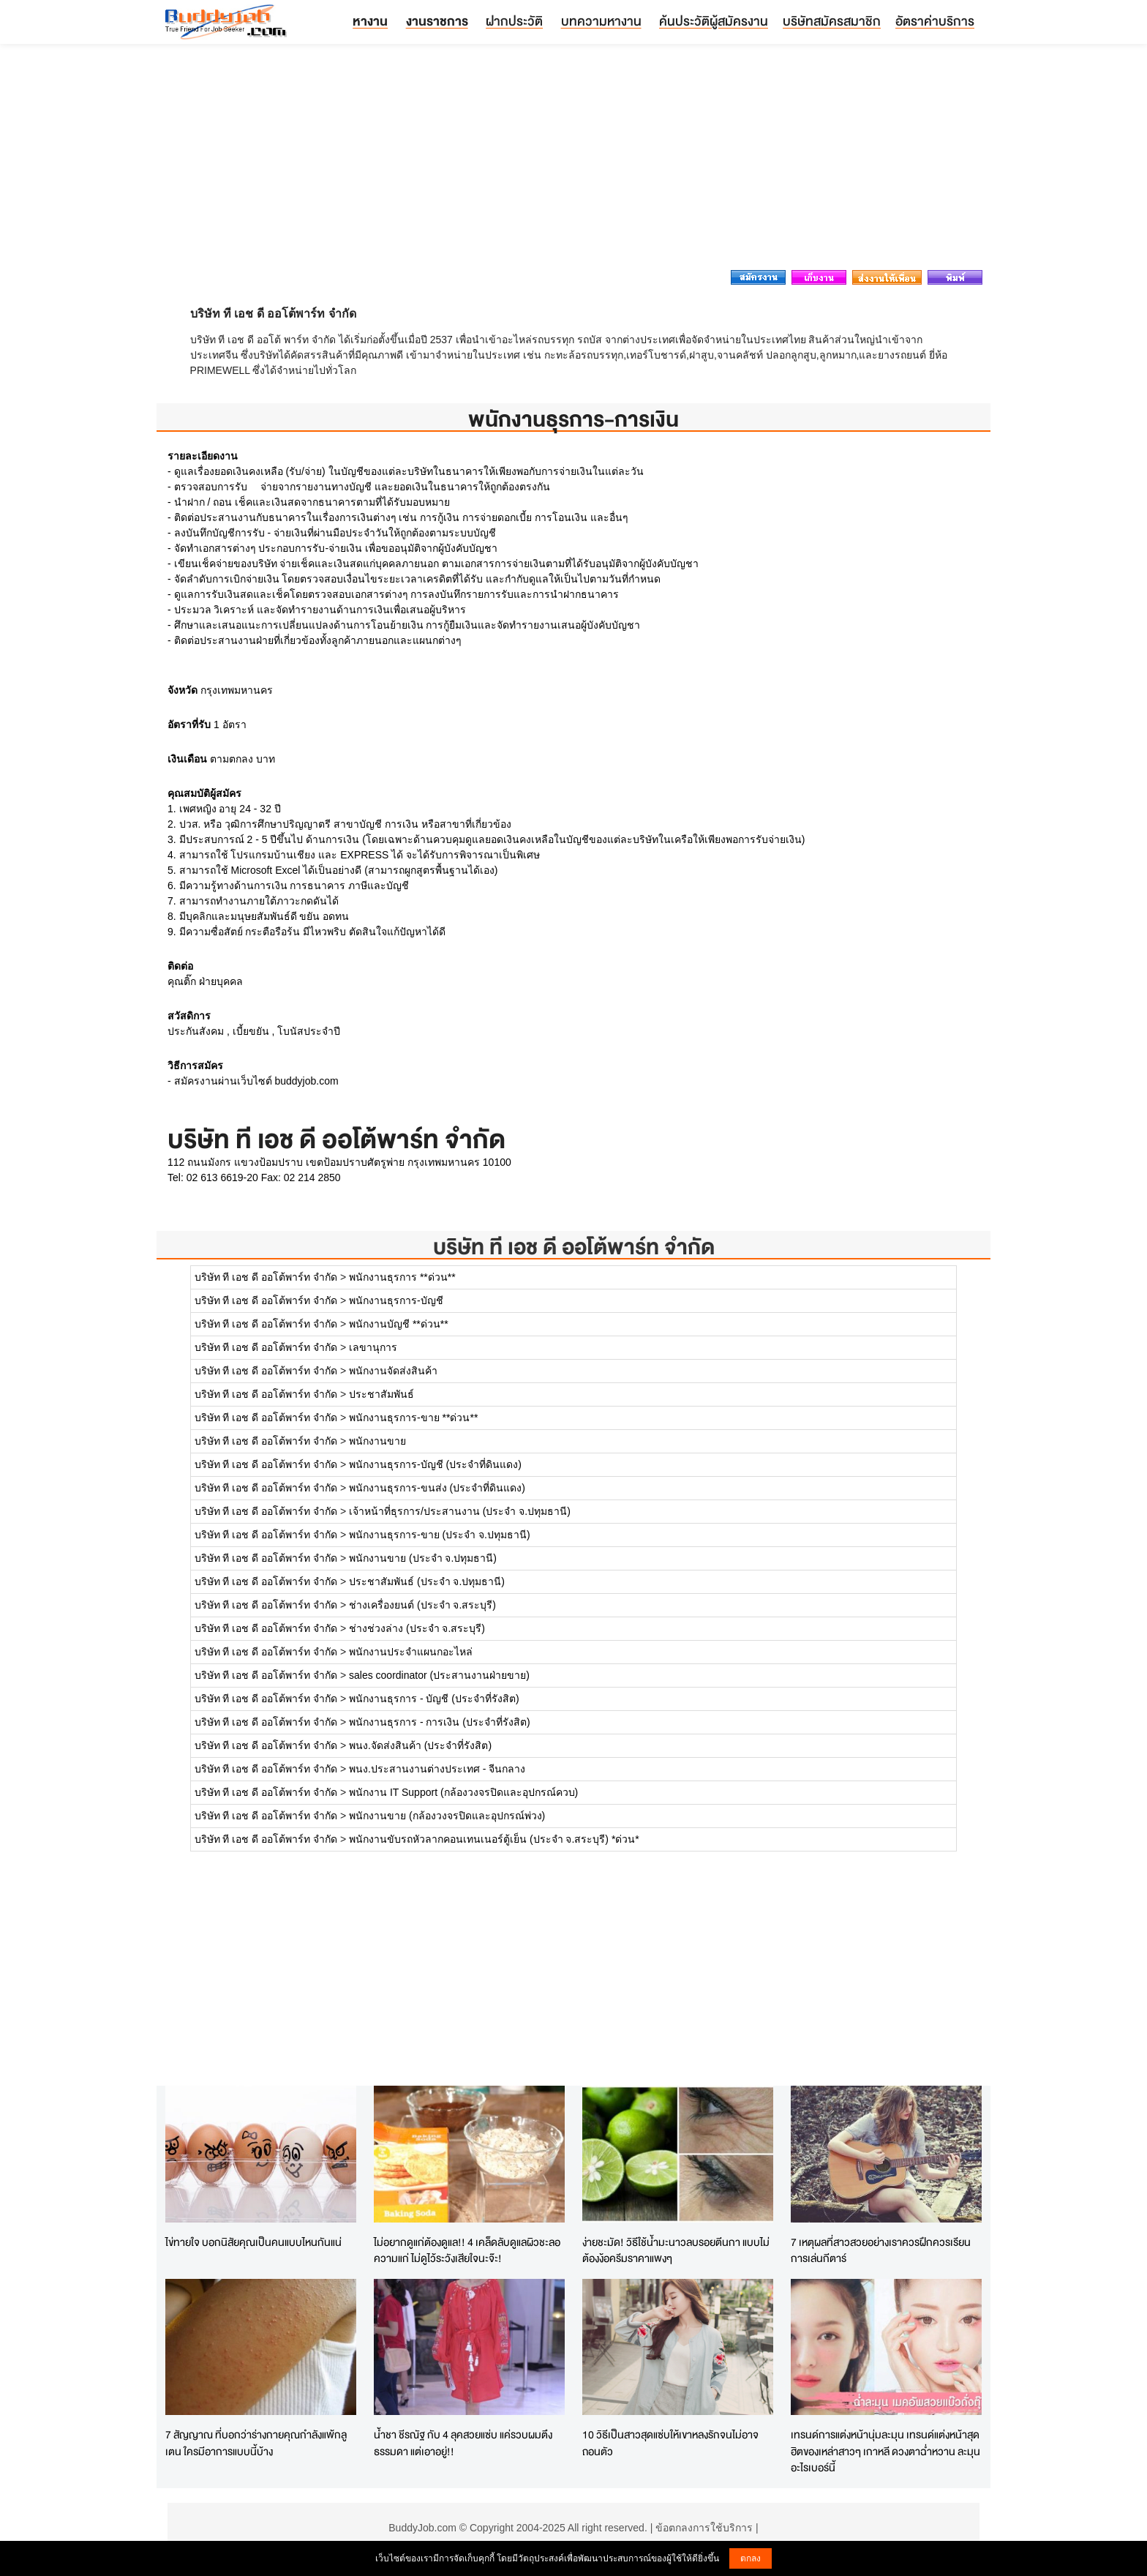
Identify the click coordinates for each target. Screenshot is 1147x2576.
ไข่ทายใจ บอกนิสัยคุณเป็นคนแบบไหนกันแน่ (253, 2242)
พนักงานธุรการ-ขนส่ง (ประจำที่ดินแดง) (437, 1488)
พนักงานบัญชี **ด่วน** (398, 1324)
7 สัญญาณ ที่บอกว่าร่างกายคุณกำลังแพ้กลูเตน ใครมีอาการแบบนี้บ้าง (256, 2443)
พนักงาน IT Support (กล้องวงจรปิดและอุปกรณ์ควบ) (463, 1792)
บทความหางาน (601, 21)
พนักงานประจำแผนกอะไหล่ (411, 1652)
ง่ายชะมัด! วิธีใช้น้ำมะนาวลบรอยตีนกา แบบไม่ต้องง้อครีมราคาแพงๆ (676, 2250)
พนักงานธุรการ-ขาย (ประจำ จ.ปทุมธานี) (439, 1534)
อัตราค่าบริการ (934, 21)
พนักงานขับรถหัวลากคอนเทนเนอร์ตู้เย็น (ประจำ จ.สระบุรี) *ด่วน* (494, 1839)
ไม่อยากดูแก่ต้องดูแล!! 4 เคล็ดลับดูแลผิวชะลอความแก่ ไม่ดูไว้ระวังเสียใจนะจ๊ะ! (467, 2250)
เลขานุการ (373, 1347)
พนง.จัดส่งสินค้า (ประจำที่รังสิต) (420, 1745)
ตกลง (750, 2558)
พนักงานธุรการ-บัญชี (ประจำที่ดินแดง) (435, 1464)
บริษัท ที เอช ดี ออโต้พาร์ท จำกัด (574, 1246)
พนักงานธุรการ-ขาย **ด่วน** (413, 1417)
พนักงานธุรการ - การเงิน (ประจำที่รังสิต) (439, 1722)
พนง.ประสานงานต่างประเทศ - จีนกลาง (437, 1769)
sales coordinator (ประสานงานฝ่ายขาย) (439, 1675)
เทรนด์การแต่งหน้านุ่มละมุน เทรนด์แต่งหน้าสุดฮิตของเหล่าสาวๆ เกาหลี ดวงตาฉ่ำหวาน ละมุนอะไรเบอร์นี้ (885, 2451)
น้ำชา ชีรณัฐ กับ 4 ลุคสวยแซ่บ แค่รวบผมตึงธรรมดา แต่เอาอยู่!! (463, 2443)
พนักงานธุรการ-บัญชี (396, 1300)
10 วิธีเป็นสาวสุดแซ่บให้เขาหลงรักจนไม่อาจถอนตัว (670, 2443)
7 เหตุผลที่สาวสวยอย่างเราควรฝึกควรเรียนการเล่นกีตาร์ (881, 2250)
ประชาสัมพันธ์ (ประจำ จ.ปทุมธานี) (427, 1581)
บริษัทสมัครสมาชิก (832, 21)
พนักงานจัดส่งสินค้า (393, 1371)
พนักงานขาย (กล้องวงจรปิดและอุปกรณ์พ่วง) (447, 1815)
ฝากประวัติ (514, 21)
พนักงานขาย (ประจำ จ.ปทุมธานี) (423, 1558)
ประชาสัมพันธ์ (381, 1394)
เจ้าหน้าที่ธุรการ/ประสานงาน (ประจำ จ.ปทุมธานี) (460, 1511)
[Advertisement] (573, 161)
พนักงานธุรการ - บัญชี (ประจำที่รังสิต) (434, 1698)
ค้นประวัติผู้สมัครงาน (713, 21)
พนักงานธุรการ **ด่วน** (402, 1277)
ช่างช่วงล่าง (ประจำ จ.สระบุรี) (417, 1628)
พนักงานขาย (377, 1441)
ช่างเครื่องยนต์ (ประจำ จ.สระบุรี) (422, 1605)
